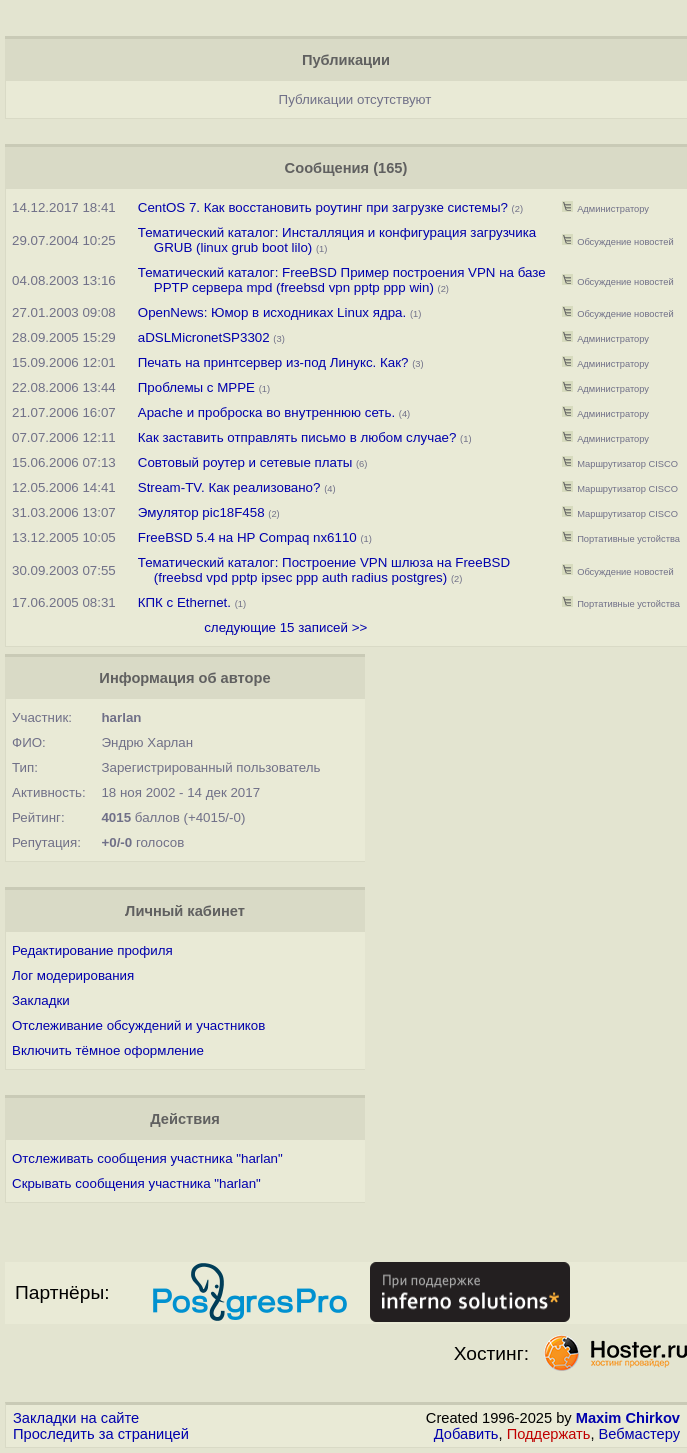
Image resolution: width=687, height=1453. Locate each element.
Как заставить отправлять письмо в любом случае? (297, 437)
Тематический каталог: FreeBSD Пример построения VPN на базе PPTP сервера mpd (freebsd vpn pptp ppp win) (342, 280)
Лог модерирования (73, 975)
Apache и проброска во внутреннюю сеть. (266, 412)
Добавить (466, 1434)
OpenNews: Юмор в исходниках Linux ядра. (272, 312)
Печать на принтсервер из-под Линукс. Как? (273, 362)
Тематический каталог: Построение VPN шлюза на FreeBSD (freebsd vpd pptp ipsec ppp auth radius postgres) (324, 570)
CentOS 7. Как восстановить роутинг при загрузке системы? (323, 207)
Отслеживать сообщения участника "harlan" (147, 1158)
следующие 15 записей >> (285, 627)
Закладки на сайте (76, 1418)
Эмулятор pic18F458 (201, 512)
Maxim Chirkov (628, 1418)
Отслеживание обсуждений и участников (138, 1025)
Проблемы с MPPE (196, 387)
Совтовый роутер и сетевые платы (245, 462)
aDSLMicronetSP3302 (204, 337)
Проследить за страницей (101, 1434)
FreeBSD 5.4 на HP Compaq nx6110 (247, 537)
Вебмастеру (639, 1434)
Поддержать (549, 1434)
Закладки (41, 1000)
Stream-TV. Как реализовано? (229, 487)
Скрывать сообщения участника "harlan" (136, 1183)
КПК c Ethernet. (184, 602)
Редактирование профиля (92, 950)
